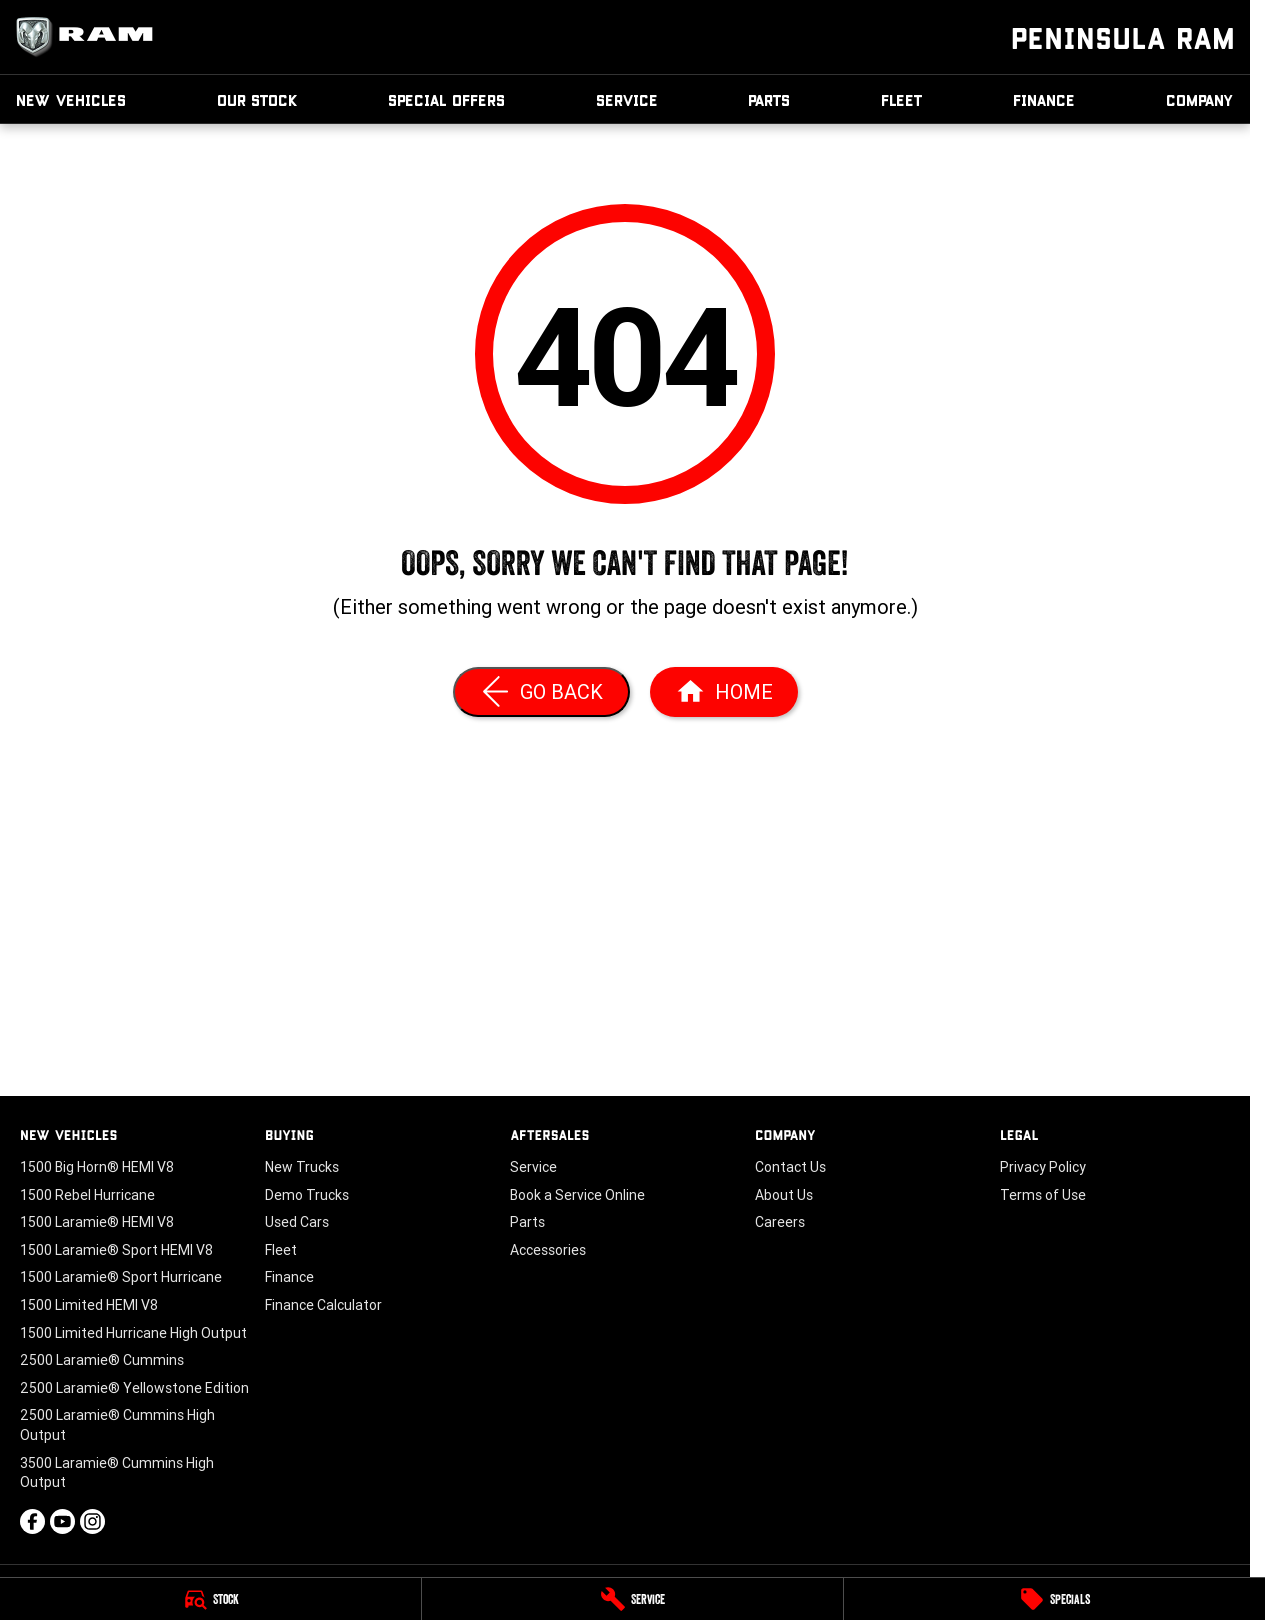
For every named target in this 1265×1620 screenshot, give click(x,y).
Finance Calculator (323, 1305)
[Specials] (1054, 1599)
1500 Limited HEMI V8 (89, 1305)
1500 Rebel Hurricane (87, 1195)
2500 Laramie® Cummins (102, 1360)
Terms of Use (1043, 1195)
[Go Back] (541, 692)
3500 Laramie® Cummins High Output (117, 1473)
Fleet (902, 99)
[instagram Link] (92, 1521)
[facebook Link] (32, 1521)
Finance (1044, 99)
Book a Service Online (577, 1195)
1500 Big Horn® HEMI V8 (97, 1167)
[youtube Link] (62, 1521)
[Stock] (210, 1599)
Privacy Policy (1043, 1167)
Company (1200, 99)
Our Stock (257, 99)
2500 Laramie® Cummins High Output (117, 1425)
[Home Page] (724, 692)
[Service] (632, 1599)
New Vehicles (71, 99)
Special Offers (446, 99)
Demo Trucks (307, 1195)
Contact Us (790, 1167)
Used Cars (297, 1222)
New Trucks (302, 1167)
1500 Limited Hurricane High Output (133, 1333)
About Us (784, 1195)
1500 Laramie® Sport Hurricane (121, 1277)
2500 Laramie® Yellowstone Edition (134, 1388)
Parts (769, 99)
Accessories (548, 1250)
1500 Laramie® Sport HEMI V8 (116, 1250)
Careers (780, 1222)
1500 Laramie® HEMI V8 (97, 1222)
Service (627, 99)
